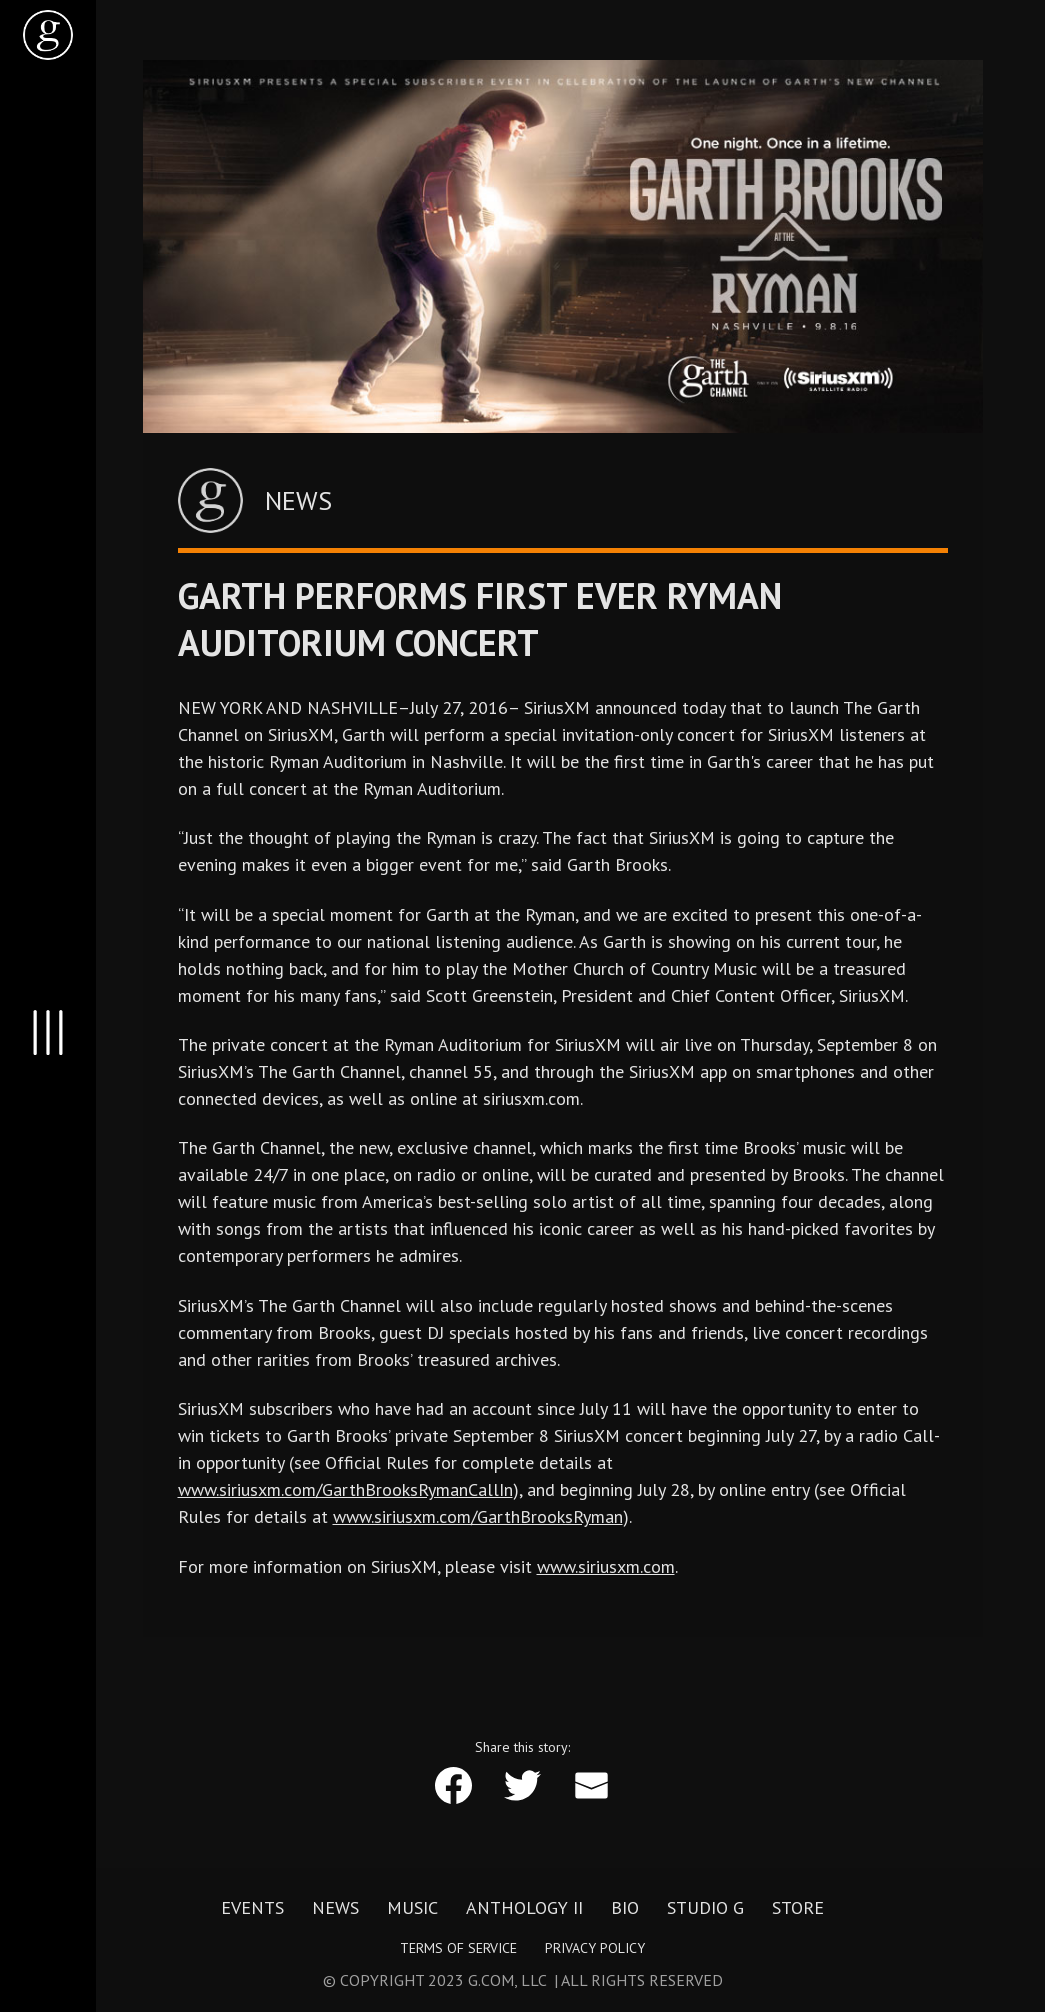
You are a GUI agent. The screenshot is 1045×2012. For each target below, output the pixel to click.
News (335, 1908)
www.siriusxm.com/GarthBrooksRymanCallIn (345, 1489)
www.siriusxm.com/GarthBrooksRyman (478, 1516)
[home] (48, 35)
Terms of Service (458, 1948)
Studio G (705, 1908)
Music (412, 1908)
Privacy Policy (595, 1948)
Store (798, 1908)
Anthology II (524, 1908)
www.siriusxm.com (606, 1566)
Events (252, 1908)
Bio (625, 1908)
